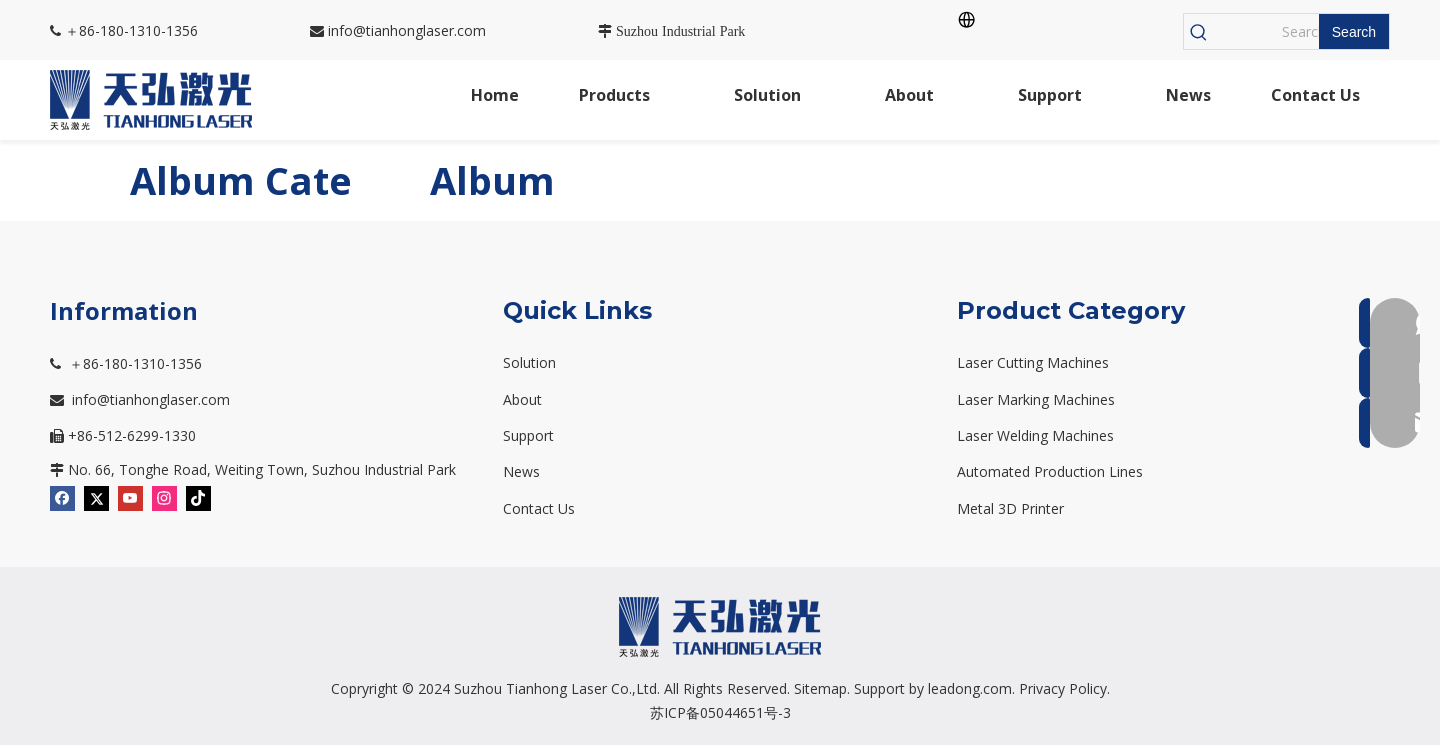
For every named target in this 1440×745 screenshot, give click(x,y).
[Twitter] (96, 496)
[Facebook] (62, 496)
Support (528, 435)
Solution (529, 362)
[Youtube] (130, 496)
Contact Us (539, 508)
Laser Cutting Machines (1033, 362)
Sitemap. (822, 688)
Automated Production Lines (1050, 471)
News (521, 471)
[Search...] (1266, 31)
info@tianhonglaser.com (398, 30)
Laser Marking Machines (1036, 399)
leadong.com (970, 688)
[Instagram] (164, 496)
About (522, 399)
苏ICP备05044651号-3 (720, 712)
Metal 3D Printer (1010, 508)
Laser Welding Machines (1035, 435)
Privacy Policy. (1064, 688)
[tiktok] (198, 496)
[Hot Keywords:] (1354, 31)
